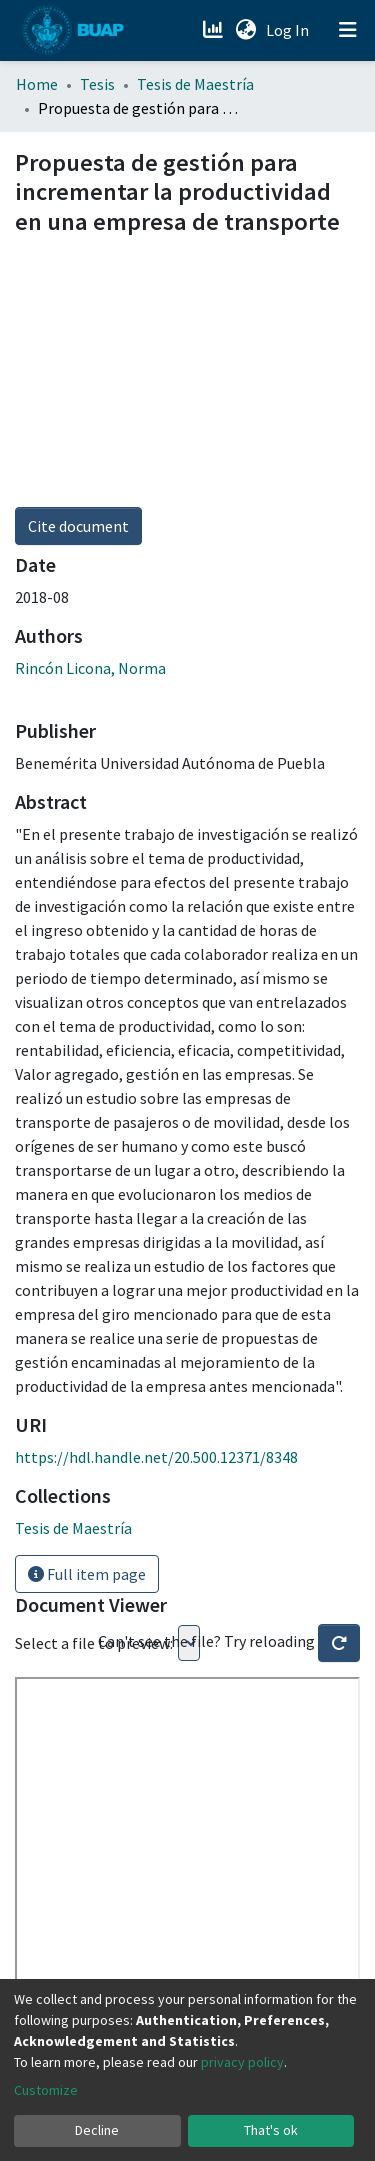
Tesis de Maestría (195, 84)
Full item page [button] (87, 1574)
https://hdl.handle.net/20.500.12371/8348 (156, 1457)
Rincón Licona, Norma (90, 668)
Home (37, 84)
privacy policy (242, 2062)
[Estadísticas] (214, 30)
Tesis (97, 84)
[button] (245, 30)
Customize (46, 2090)
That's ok (271, 2130)
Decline (97, 2130)
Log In (289, 30)
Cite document (78, 526)
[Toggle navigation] (348, 30)
